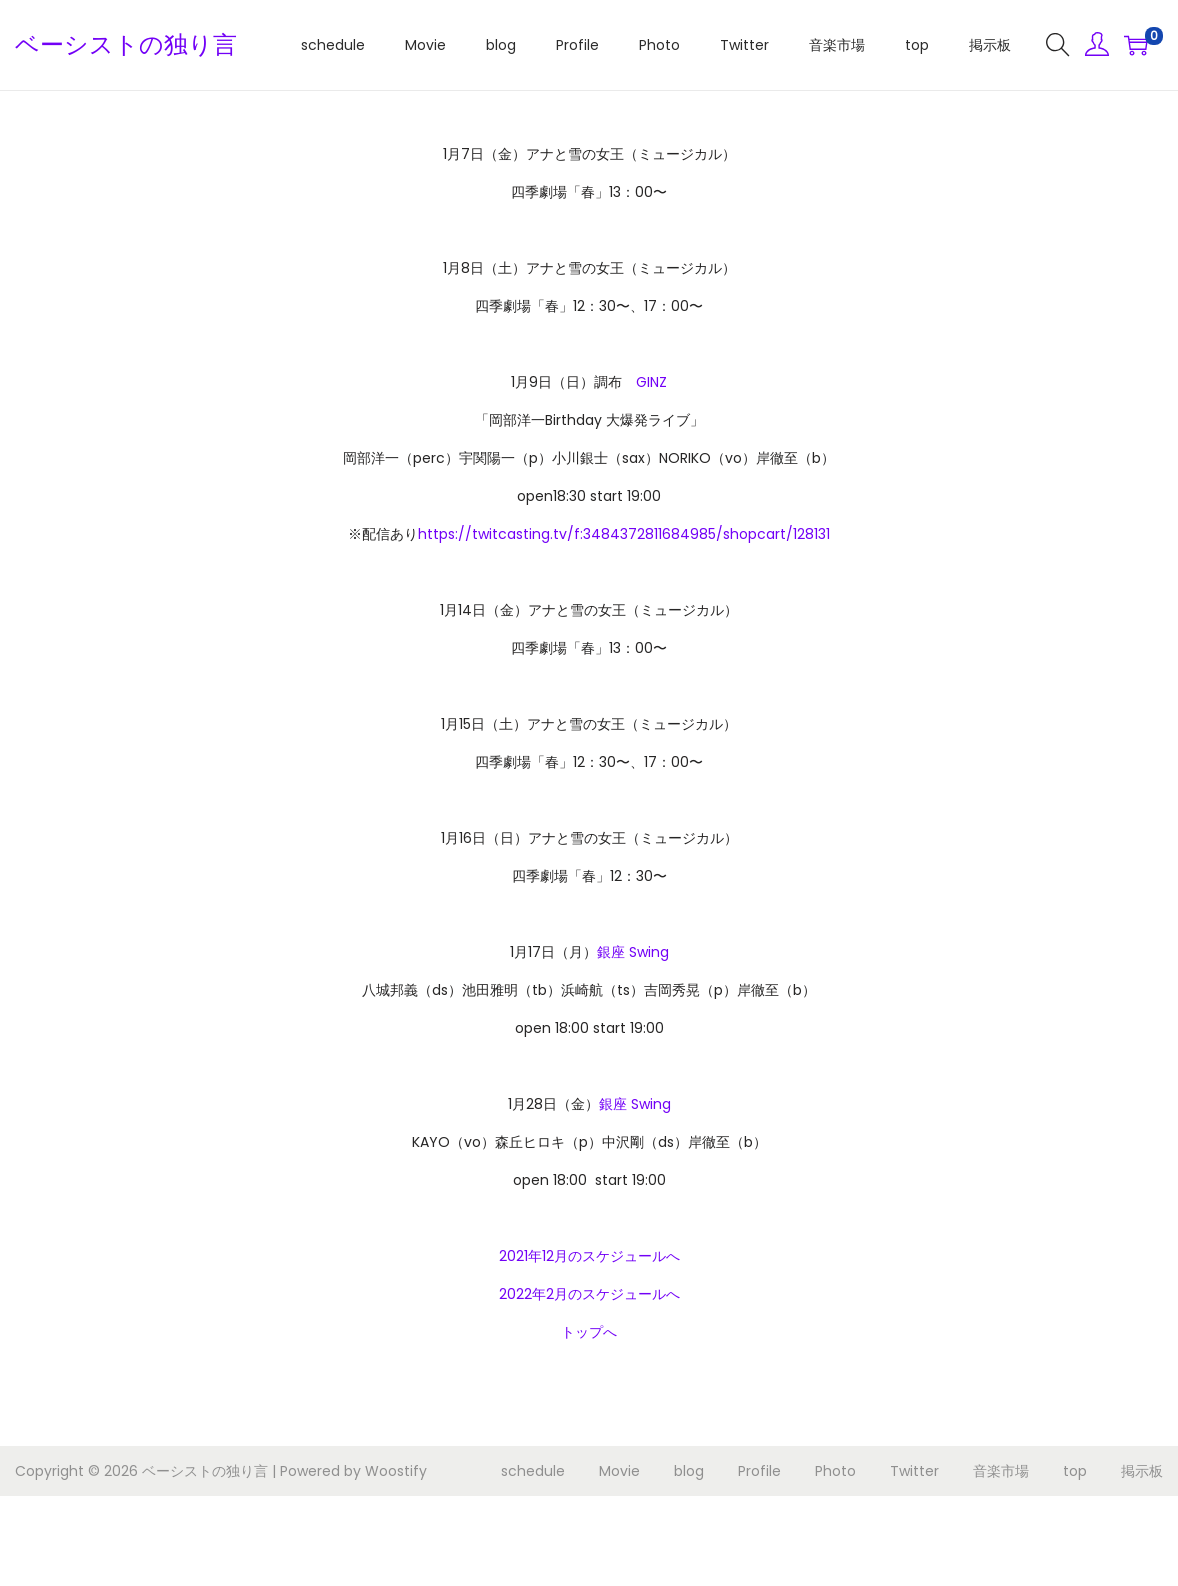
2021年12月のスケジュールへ (589, 1256)
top (1075, 1471)
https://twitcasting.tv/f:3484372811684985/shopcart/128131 (624, 534)
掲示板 (1142, 1471)
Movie (619, 1471)
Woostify (396, 1471)
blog (689, 1471)
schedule (533, 1471)
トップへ (589, 1332)
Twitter (914, 1471)
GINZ (651, 382)
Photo (835, 1471)
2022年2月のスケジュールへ (589, 1294)
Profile (759, 1471)
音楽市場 (1001, 1471)
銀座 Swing (633, 952)
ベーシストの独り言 (126, 44)
